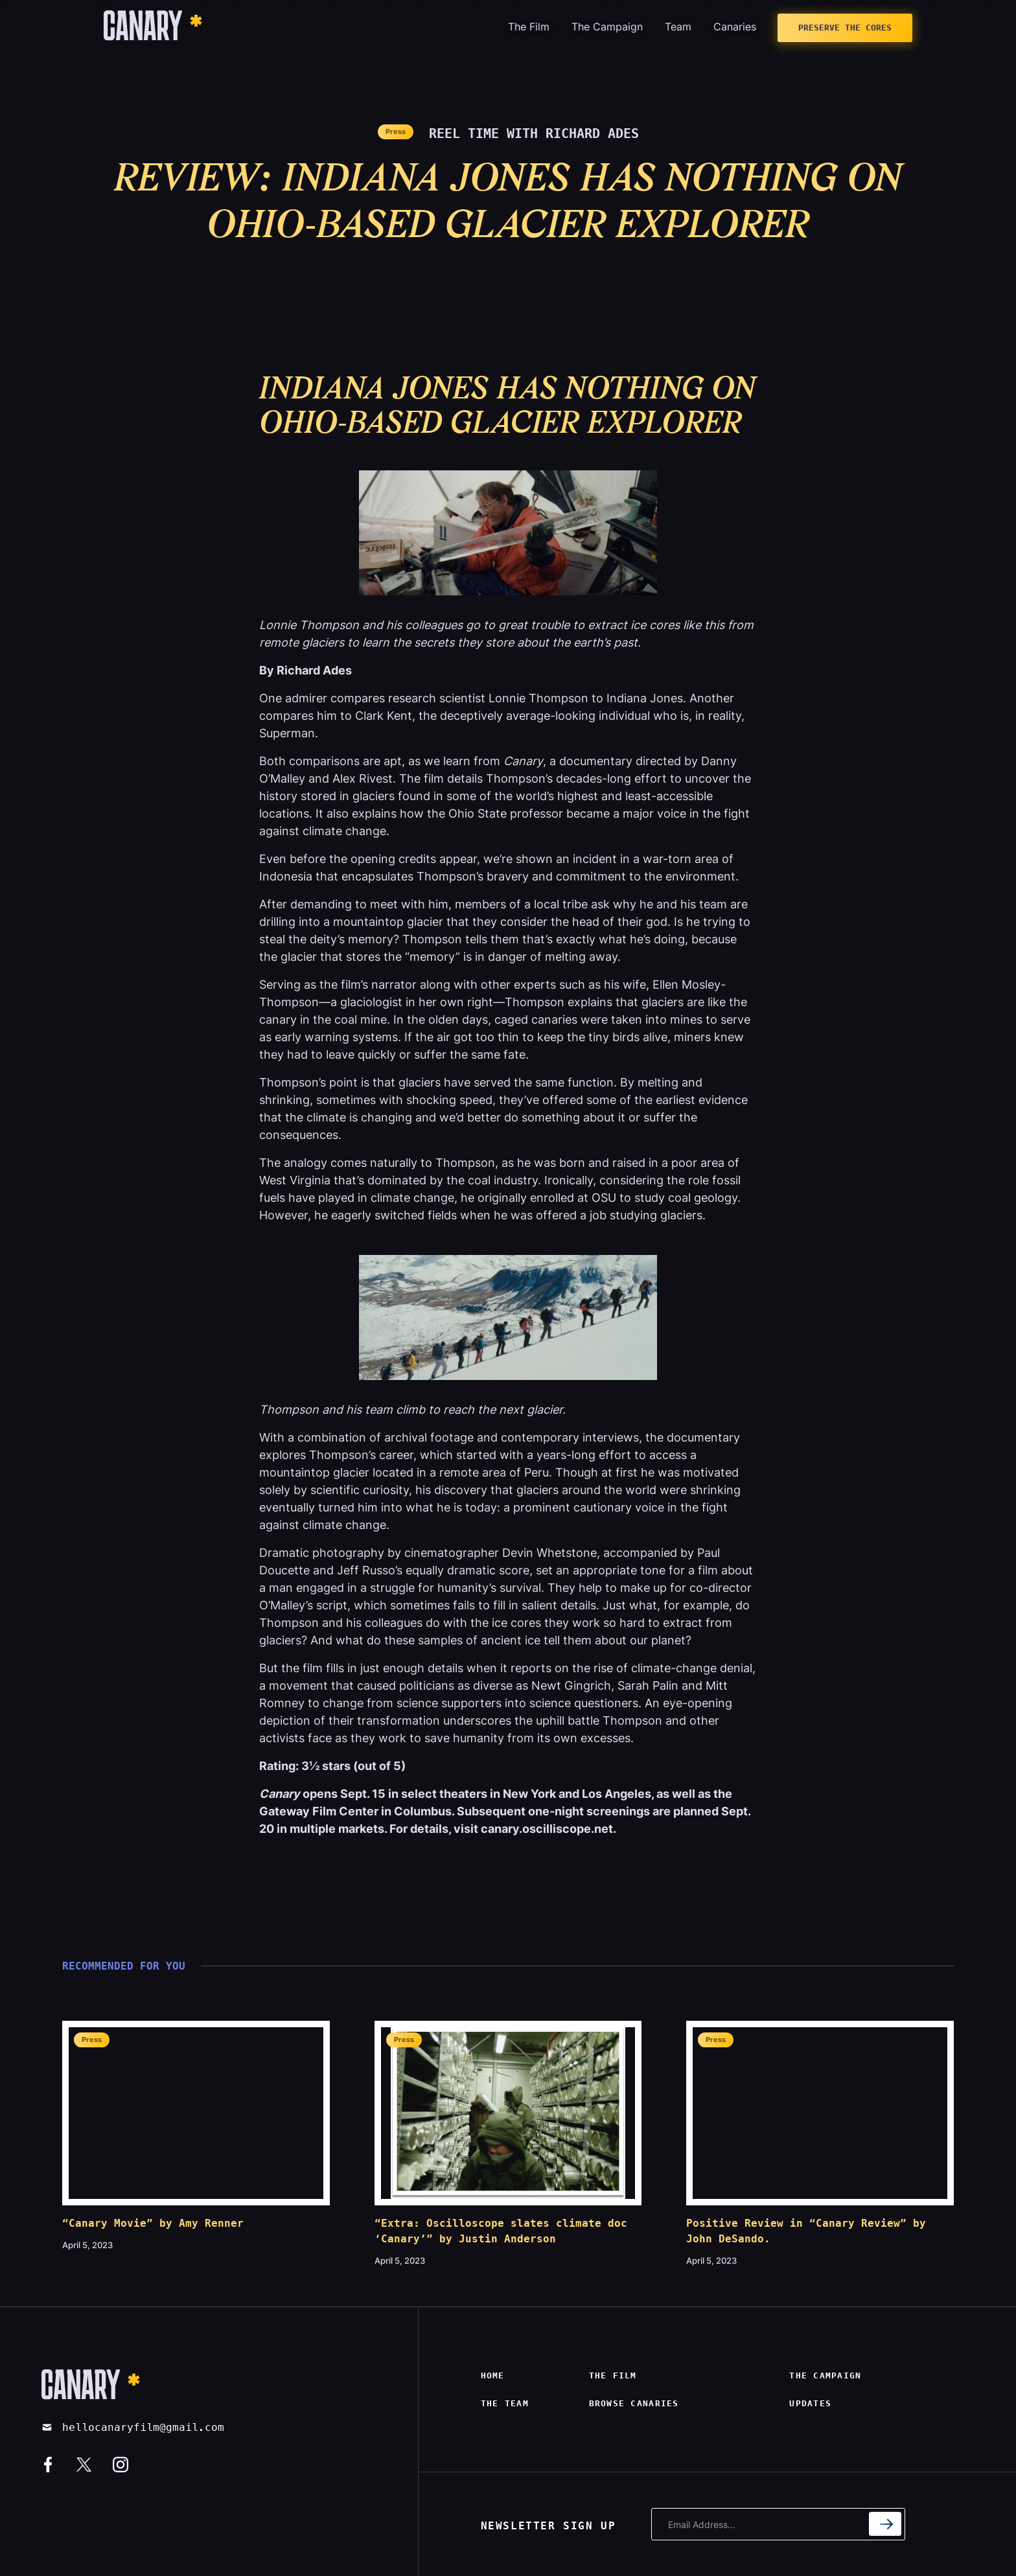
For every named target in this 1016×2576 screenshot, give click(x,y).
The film (613, 2375)
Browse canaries (634, 2403)
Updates (810, 2403)
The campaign (825, 2375)
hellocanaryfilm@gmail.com (143, 2427)
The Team (505, 2403)
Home (493, 2375)
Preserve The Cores (845, 27)
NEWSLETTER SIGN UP (548, 2526)
